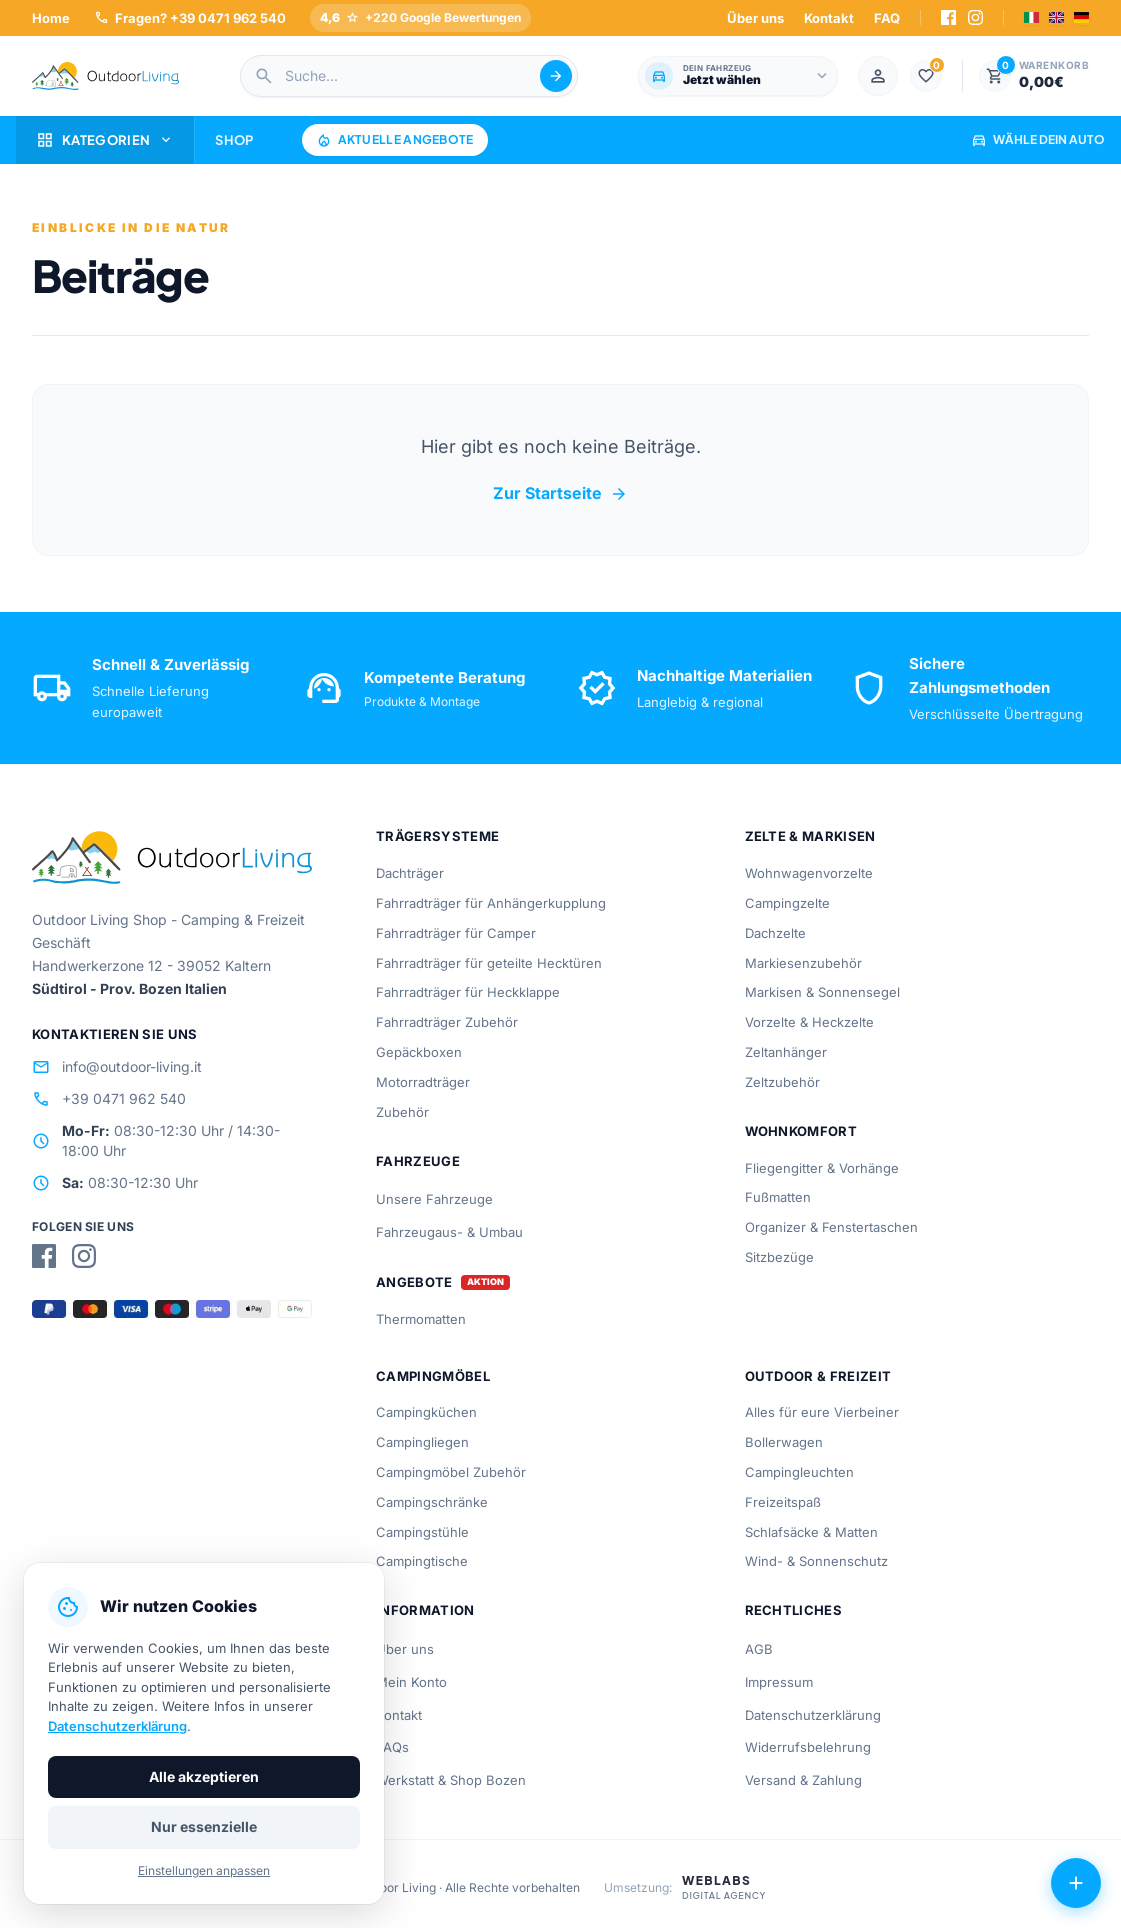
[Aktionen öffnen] (1076, 1883)
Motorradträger (423, 1082)
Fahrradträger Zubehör (447, 1022)
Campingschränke (432, 1502)
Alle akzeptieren (204, 1776)
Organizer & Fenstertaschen (831, 1227)
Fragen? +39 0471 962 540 (190, 17)
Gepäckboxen (419, 1052)
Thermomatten (421, 1319)
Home (51, 18)
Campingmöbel (433, 1376)
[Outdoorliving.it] (106, 76)
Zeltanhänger (786, 1052)
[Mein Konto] (878, 76)
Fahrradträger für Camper (456, 933)
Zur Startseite (560, 494)
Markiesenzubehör (803, 963)
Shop (234, 140)
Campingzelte (787, 903)
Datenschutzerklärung (813, 1715)
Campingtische (422, 1561)
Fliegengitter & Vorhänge (822, 1168)
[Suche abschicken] (556, 76)
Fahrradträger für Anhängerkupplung (491, 903)
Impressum (779, 1682)
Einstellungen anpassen (204, 1870)
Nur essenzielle (204, 1826)
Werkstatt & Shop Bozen (451, 1780)
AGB (759, 1649)
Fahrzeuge (418, 1161)
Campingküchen (426, 1412)
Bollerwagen (784, 1442)
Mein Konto (411, 1682)
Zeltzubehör (782, 1082)
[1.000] (926, 76)
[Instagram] (975, 17)
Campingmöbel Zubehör (451, 1472)
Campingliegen (422, 1442)
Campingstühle (422, 1532)
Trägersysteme (437, 836)
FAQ (887, 18)
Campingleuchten (799, 1472)
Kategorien (105, 140)
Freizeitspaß (783, 1502)
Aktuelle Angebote (395, 140)
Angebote (414, 1282)
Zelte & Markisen (810, 836)
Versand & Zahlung (803, 1780)
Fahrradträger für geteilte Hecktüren (489, 963)
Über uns (755, 18)
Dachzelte (775, 933)
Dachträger (410, 873)
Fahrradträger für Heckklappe (468, 992)
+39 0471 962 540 (109, 1099)
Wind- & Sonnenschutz (816, 1561)
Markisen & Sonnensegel (822, 992)
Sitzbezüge (779, 1257)
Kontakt (829, 18)
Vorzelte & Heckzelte (809, 1022)
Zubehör (402, 1112)
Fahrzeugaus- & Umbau (449, 1232)
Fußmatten (778, 1197)
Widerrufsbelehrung (808, 1747)
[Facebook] (948, 17)
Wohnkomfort (801, 1131)
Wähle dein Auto (1038, 139)
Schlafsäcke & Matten (811, 1532)
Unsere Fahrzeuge (434, 1199)
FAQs (392, 1747)
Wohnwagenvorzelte (809, 873)
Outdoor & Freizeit (818, 1376)
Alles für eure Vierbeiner (822, 1412)
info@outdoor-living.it (117, 1067)
